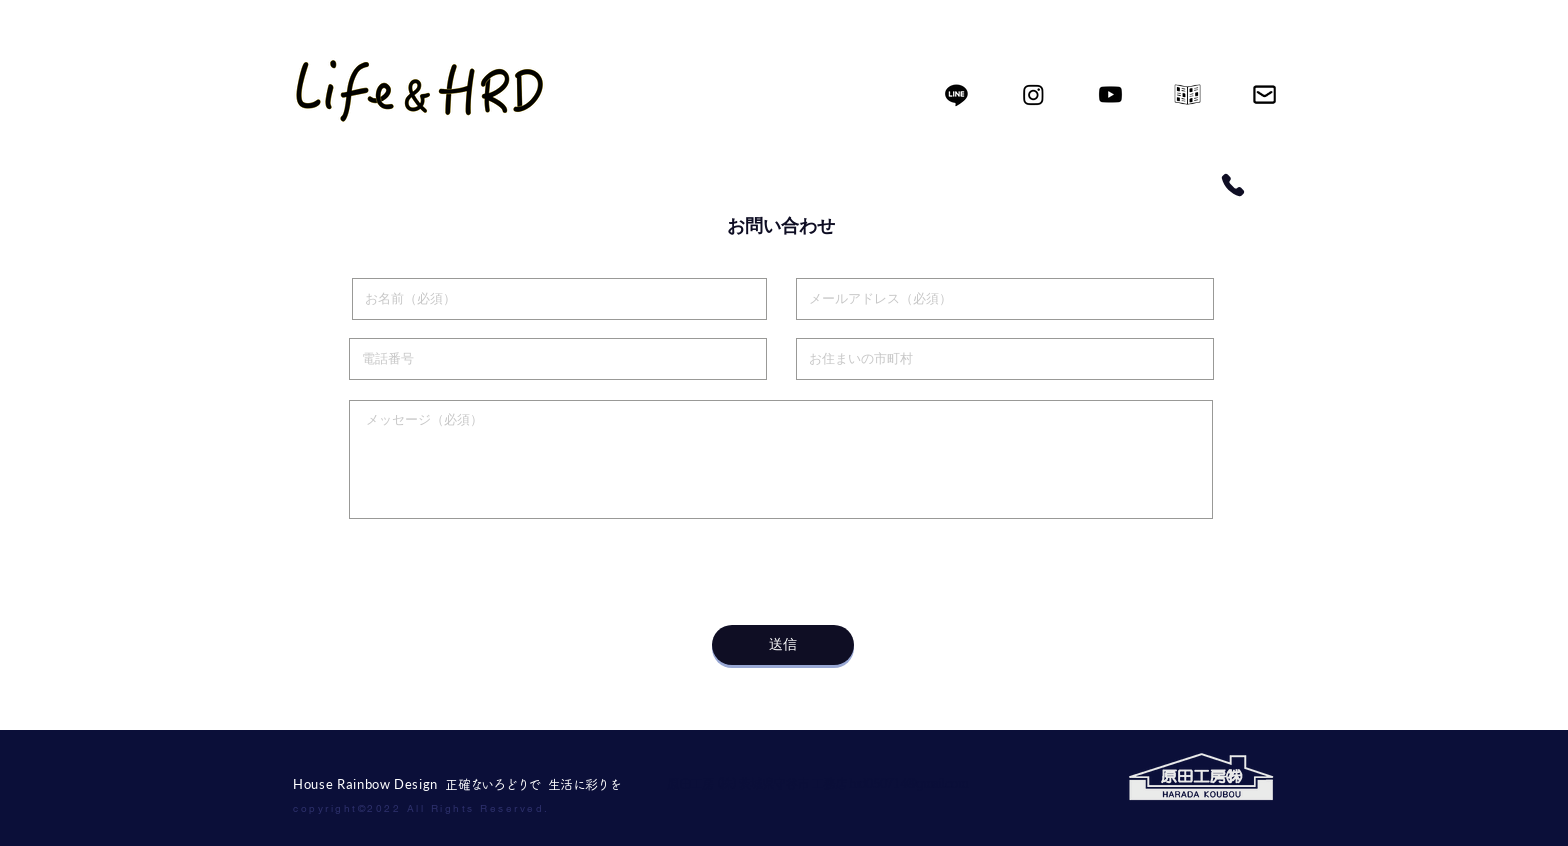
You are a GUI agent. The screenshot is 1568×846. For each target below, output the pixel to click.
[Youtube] (1110, 94)
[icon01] (1187, 94)
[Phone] (1233, 185)
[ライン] (956, 94)
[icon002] (1264, 94)
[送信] (783, 645)
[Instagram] (1033, 94)
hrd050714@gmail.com (908, 783)
